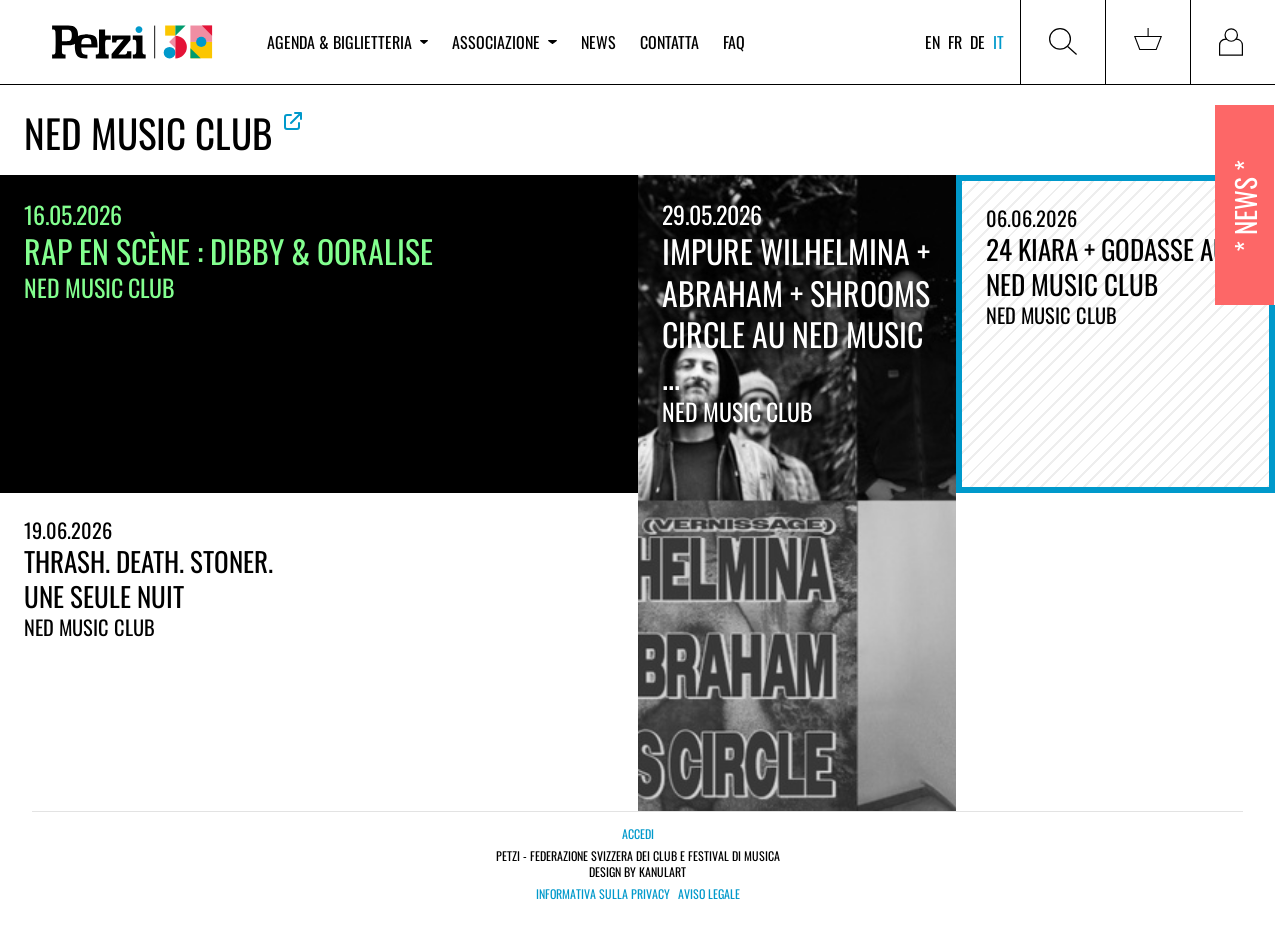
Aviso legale (709, 894)
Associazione (504, 42)
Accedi (638, 833)
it (998, 42)
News (598, 42)
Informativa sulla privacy (603, 894)
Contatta (669, 42)
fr (955, 42)
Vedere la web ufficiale (293, 121)
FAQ (734, 42)
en (932, 42)
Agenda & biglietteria (347, 42)
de (977, 42)
